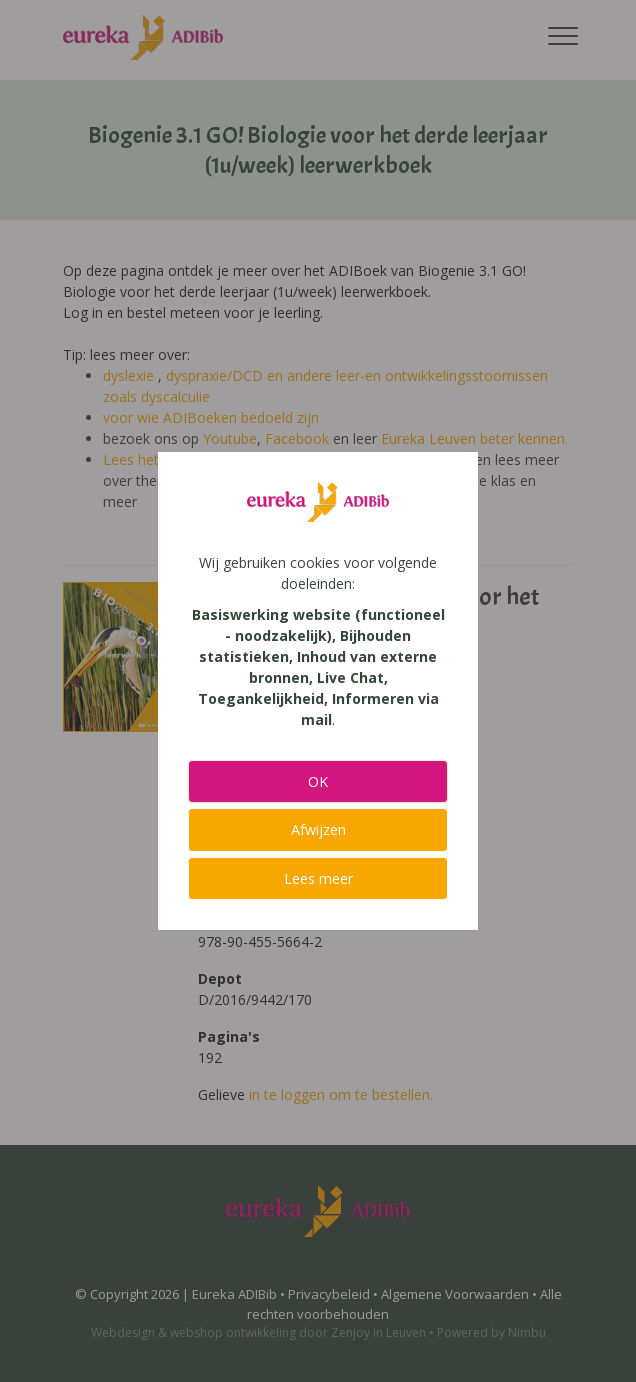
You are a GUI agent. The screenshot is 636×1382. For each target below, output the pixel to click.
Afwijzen (318, 829)
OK (318, 781)
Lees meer (318, 878)
